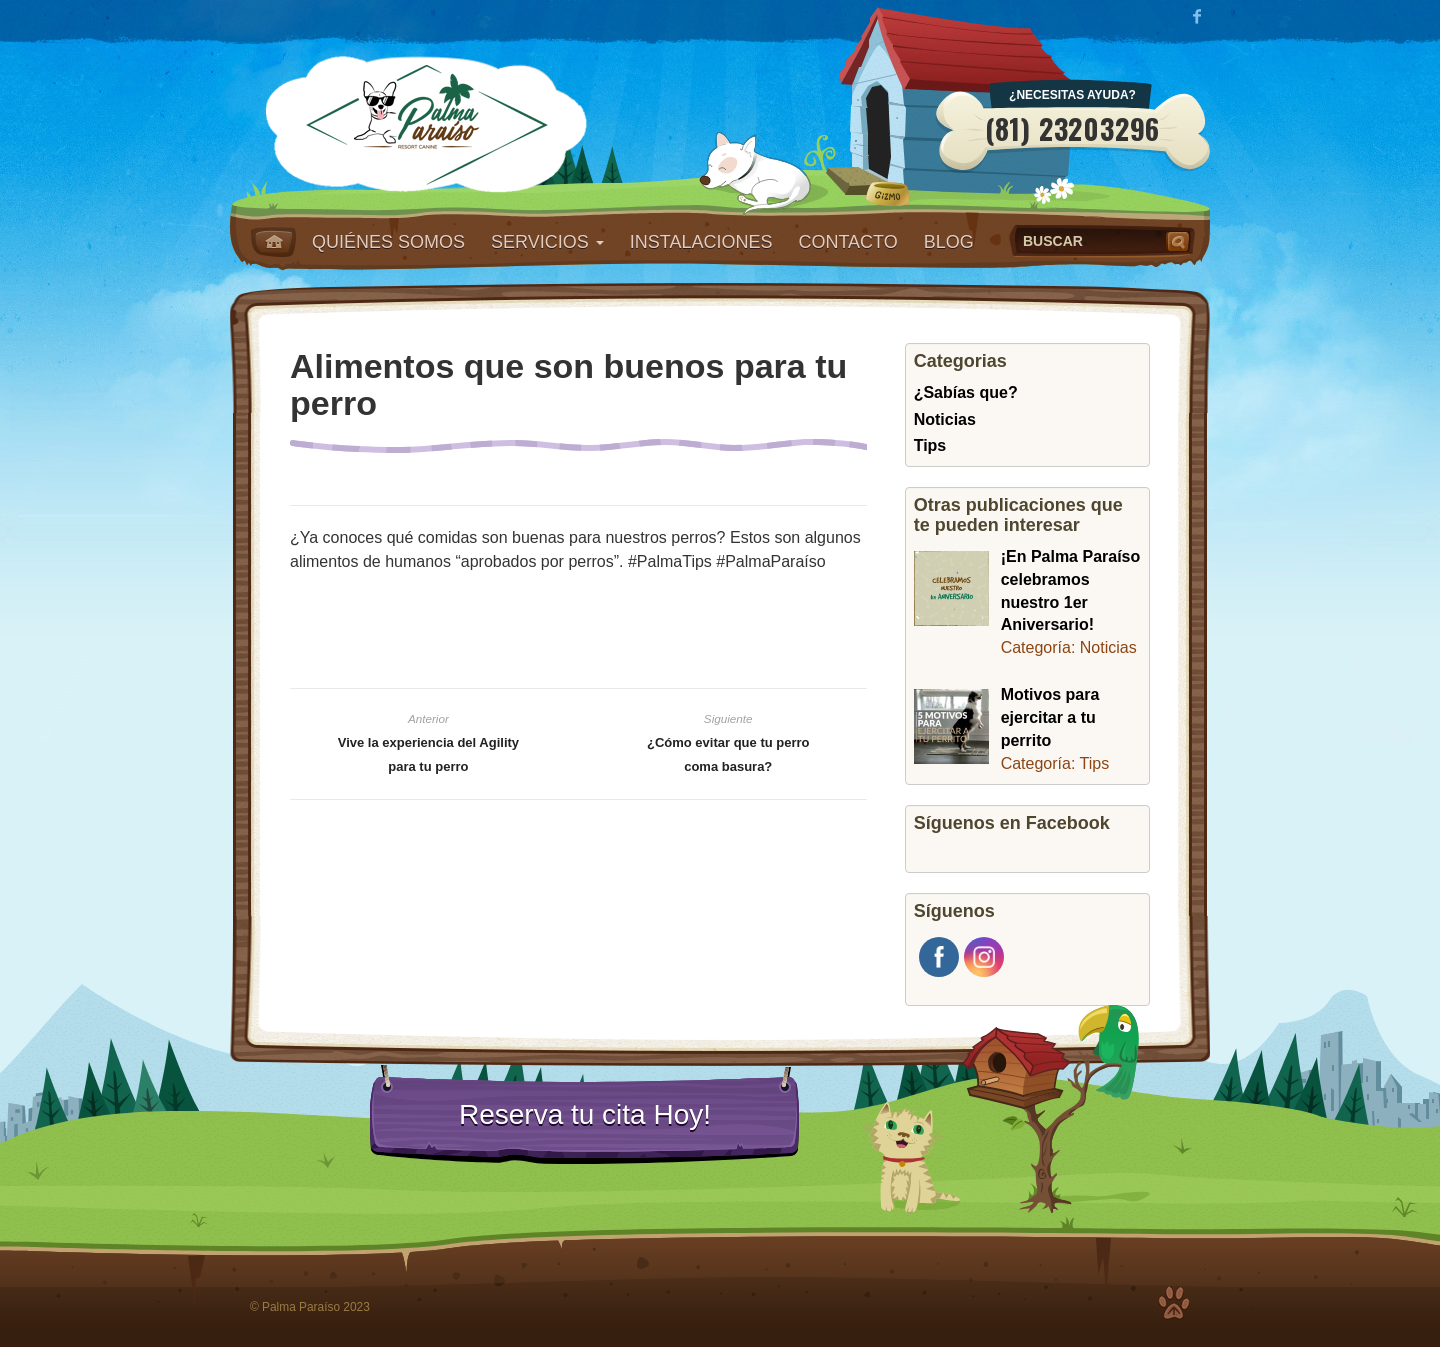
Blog (949, 242)
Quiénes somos (388, 242)
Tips (930, 445)
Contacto (847, 242)
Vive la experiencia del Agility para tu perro (428, 754)
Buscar (1180, 241)
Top (1174, 1303)
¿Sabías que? (966, 392)
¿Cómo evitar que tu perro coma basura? (728, 754)
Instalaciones (701, 242)
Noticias (945, 419)
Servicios (547, 242)
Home (273, 242)
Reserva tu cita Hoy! (585, 1114)
